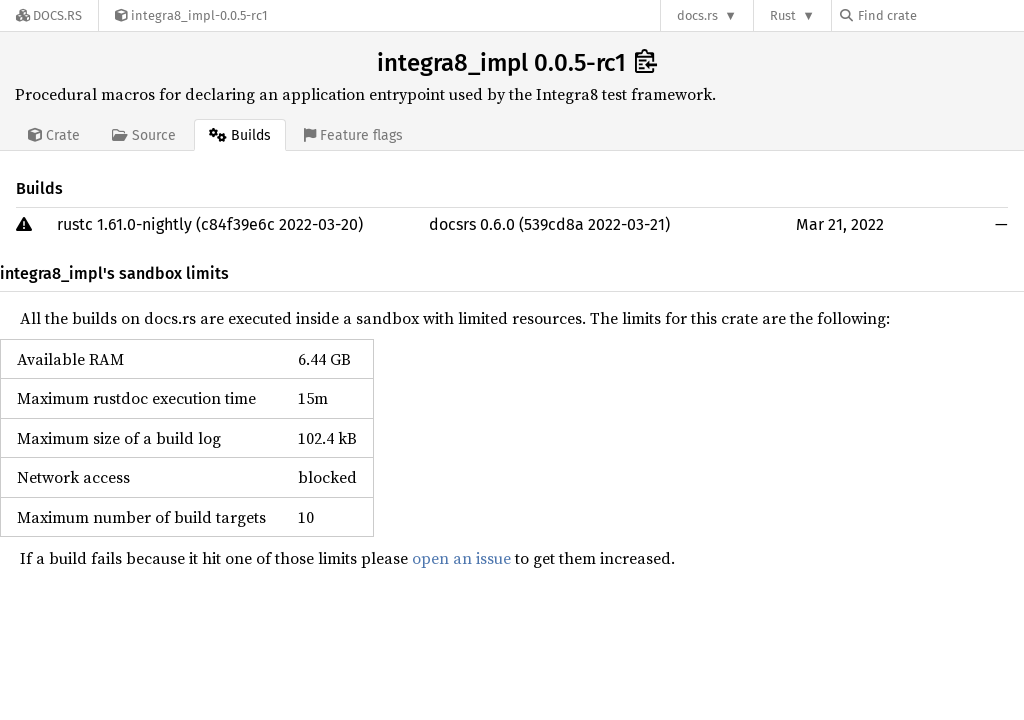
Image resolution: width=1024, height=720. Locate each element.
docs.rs (697, 15)
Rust (783, 15)
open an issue (461, 558)
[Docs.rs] (49, 15)
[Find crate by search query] (940, 15)
